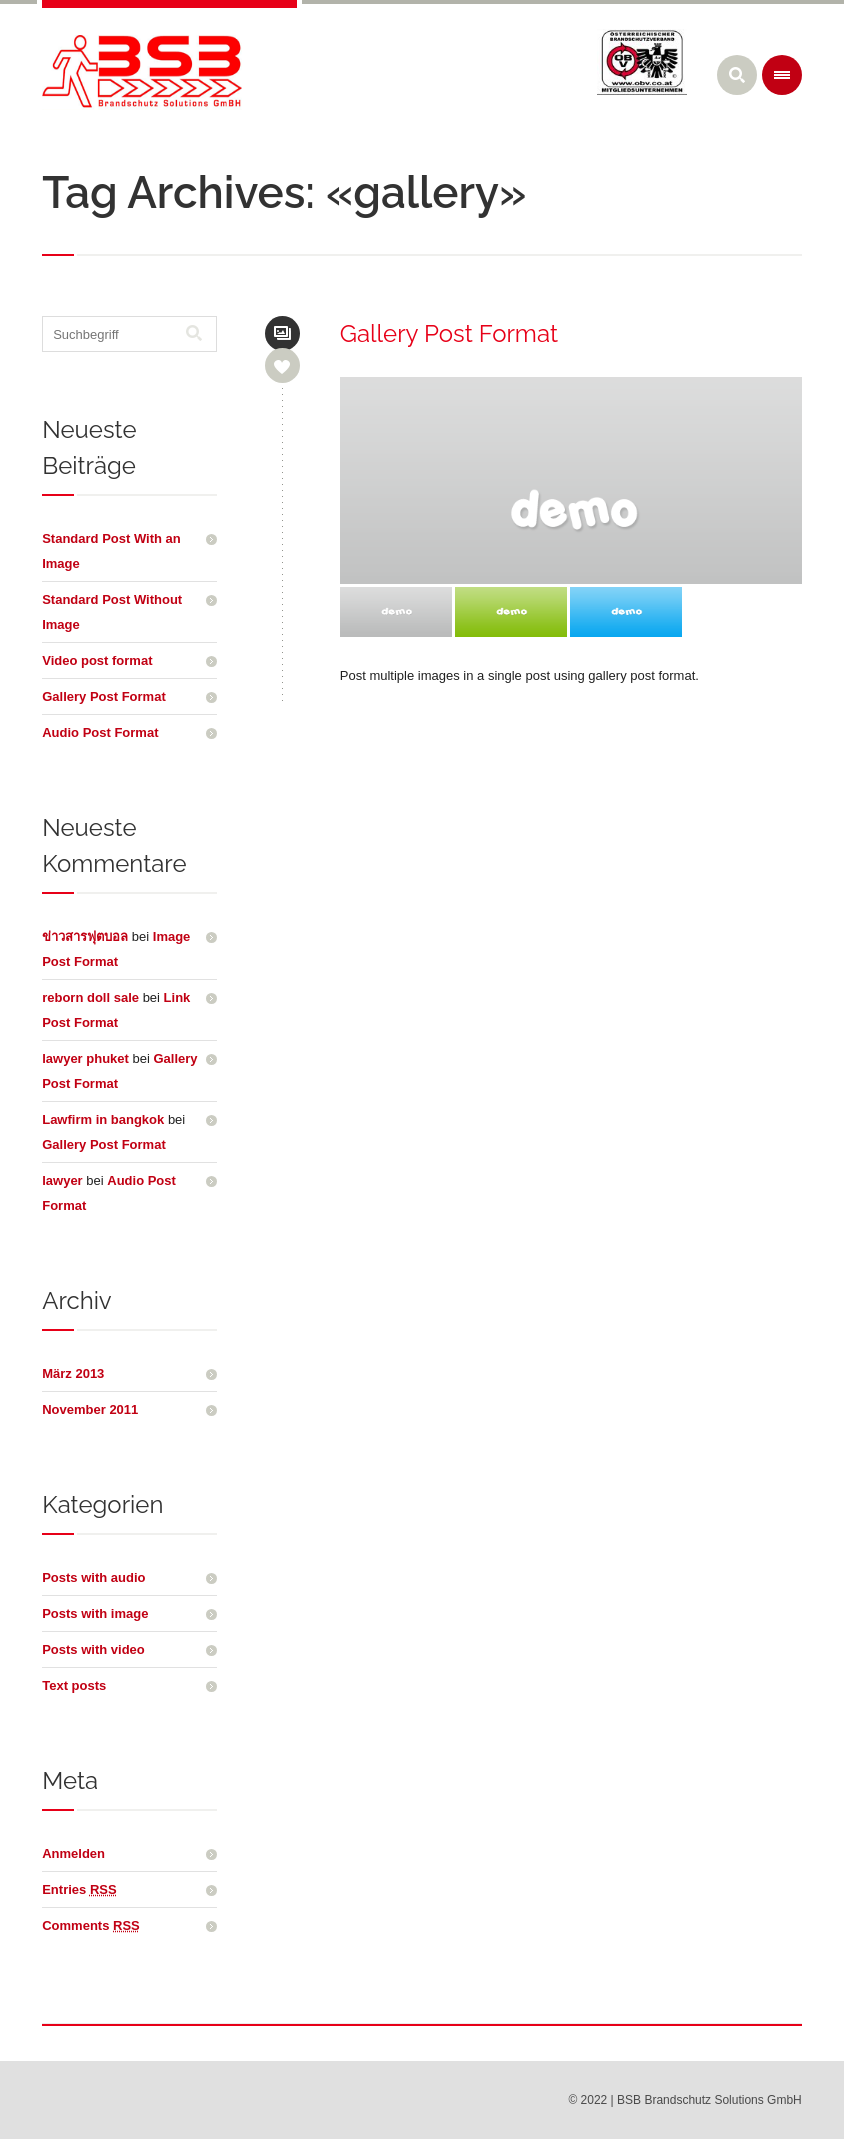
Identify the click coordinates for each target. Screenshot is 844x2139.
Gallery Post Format (449, 333)
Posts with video (93, 1649)
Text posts (74, 1685)
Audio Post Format (100, 732)
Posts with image (95, 1613)
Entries (79, 1889)
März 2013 (73, 1373)
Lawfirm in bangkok (103, 1119)
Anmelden (73, 1853)
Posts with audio (93, 1577)
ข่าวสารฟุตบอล (85, 936)
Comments (91, 1925)
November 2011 (90, 1409)
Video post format (97, 660)
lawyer (62, 1180)
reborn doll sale (90, 997)
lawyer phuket (85, 1058)
